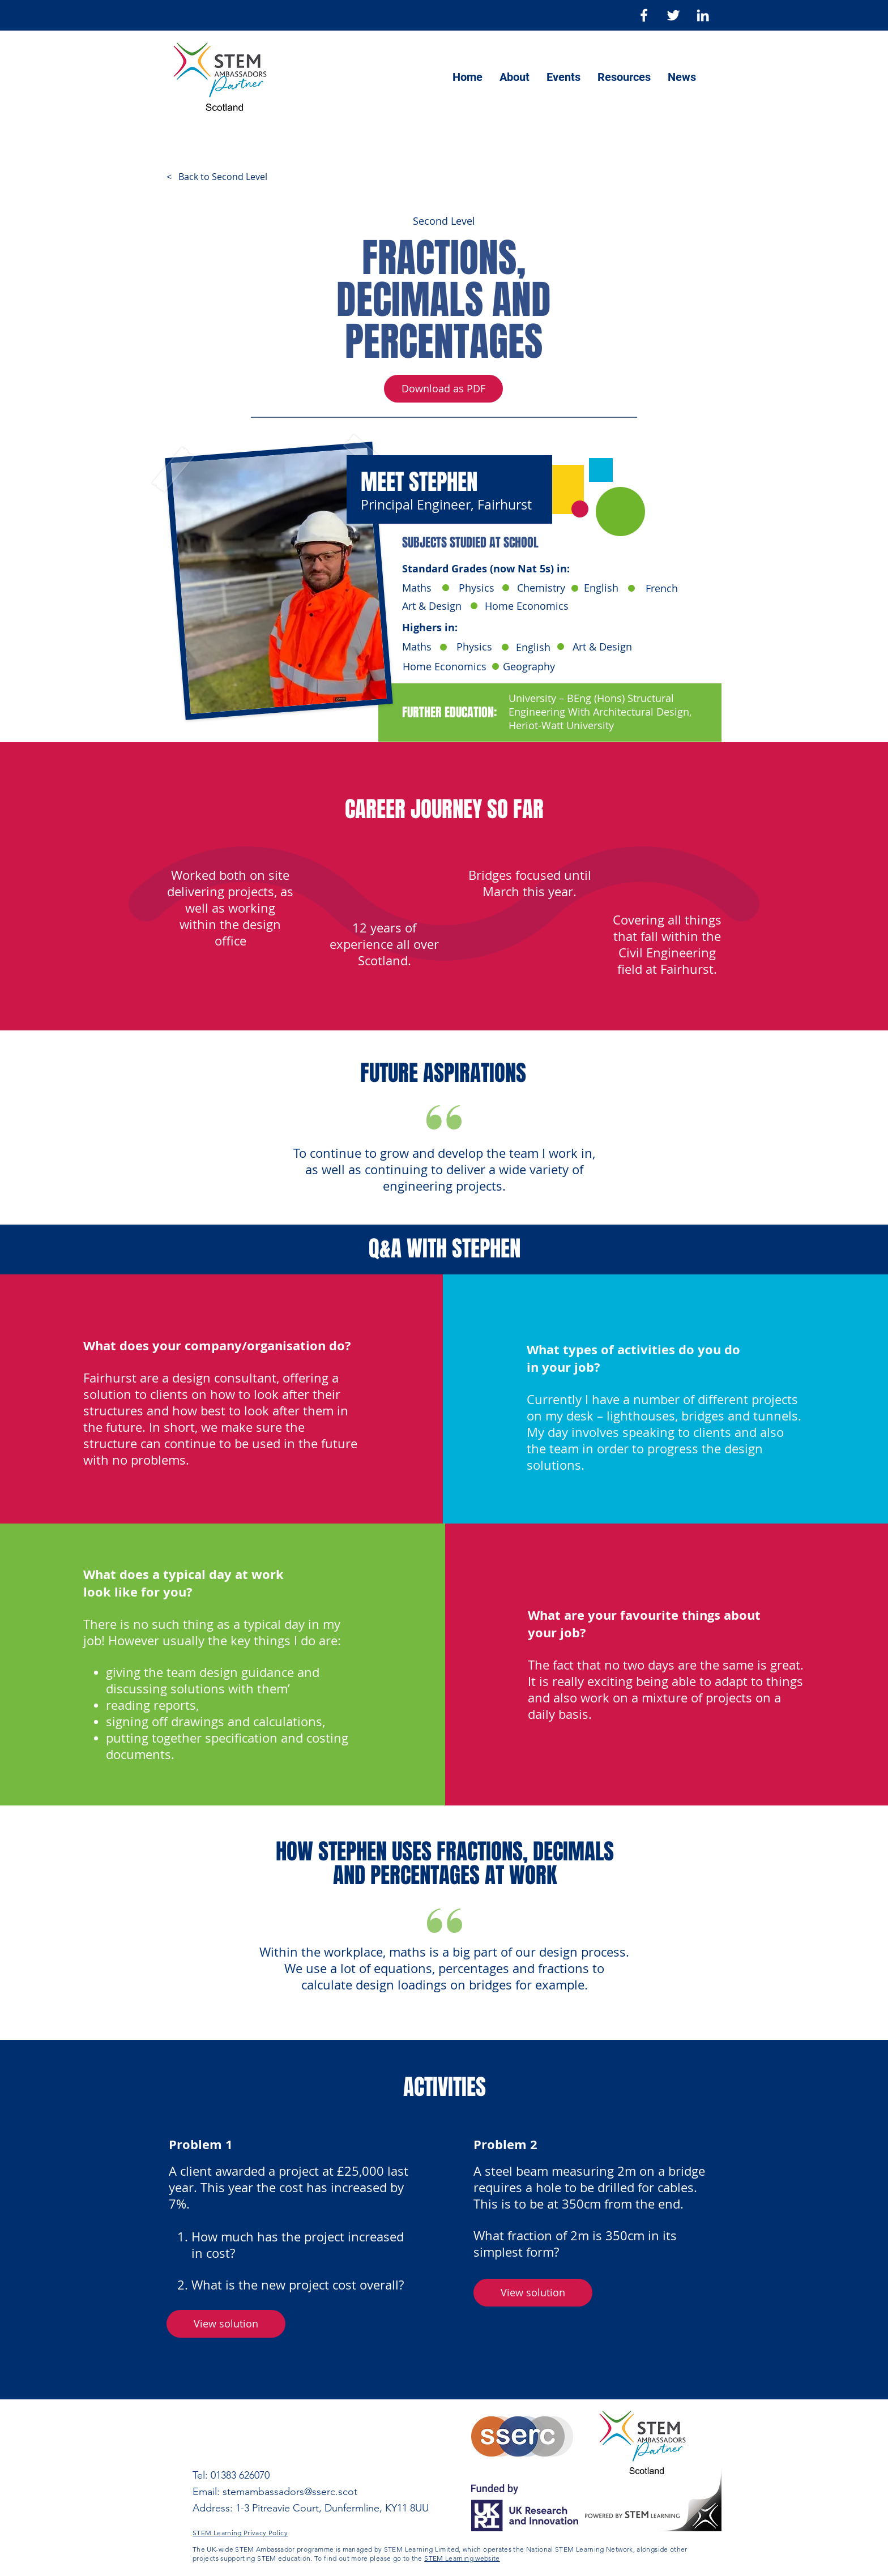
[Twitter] (673, 15)
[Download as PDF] (443, 389)
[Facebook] (643, 15)
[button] (532, 2293)
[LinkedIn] (702, 15)
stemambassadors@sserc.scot (290, 2491)
